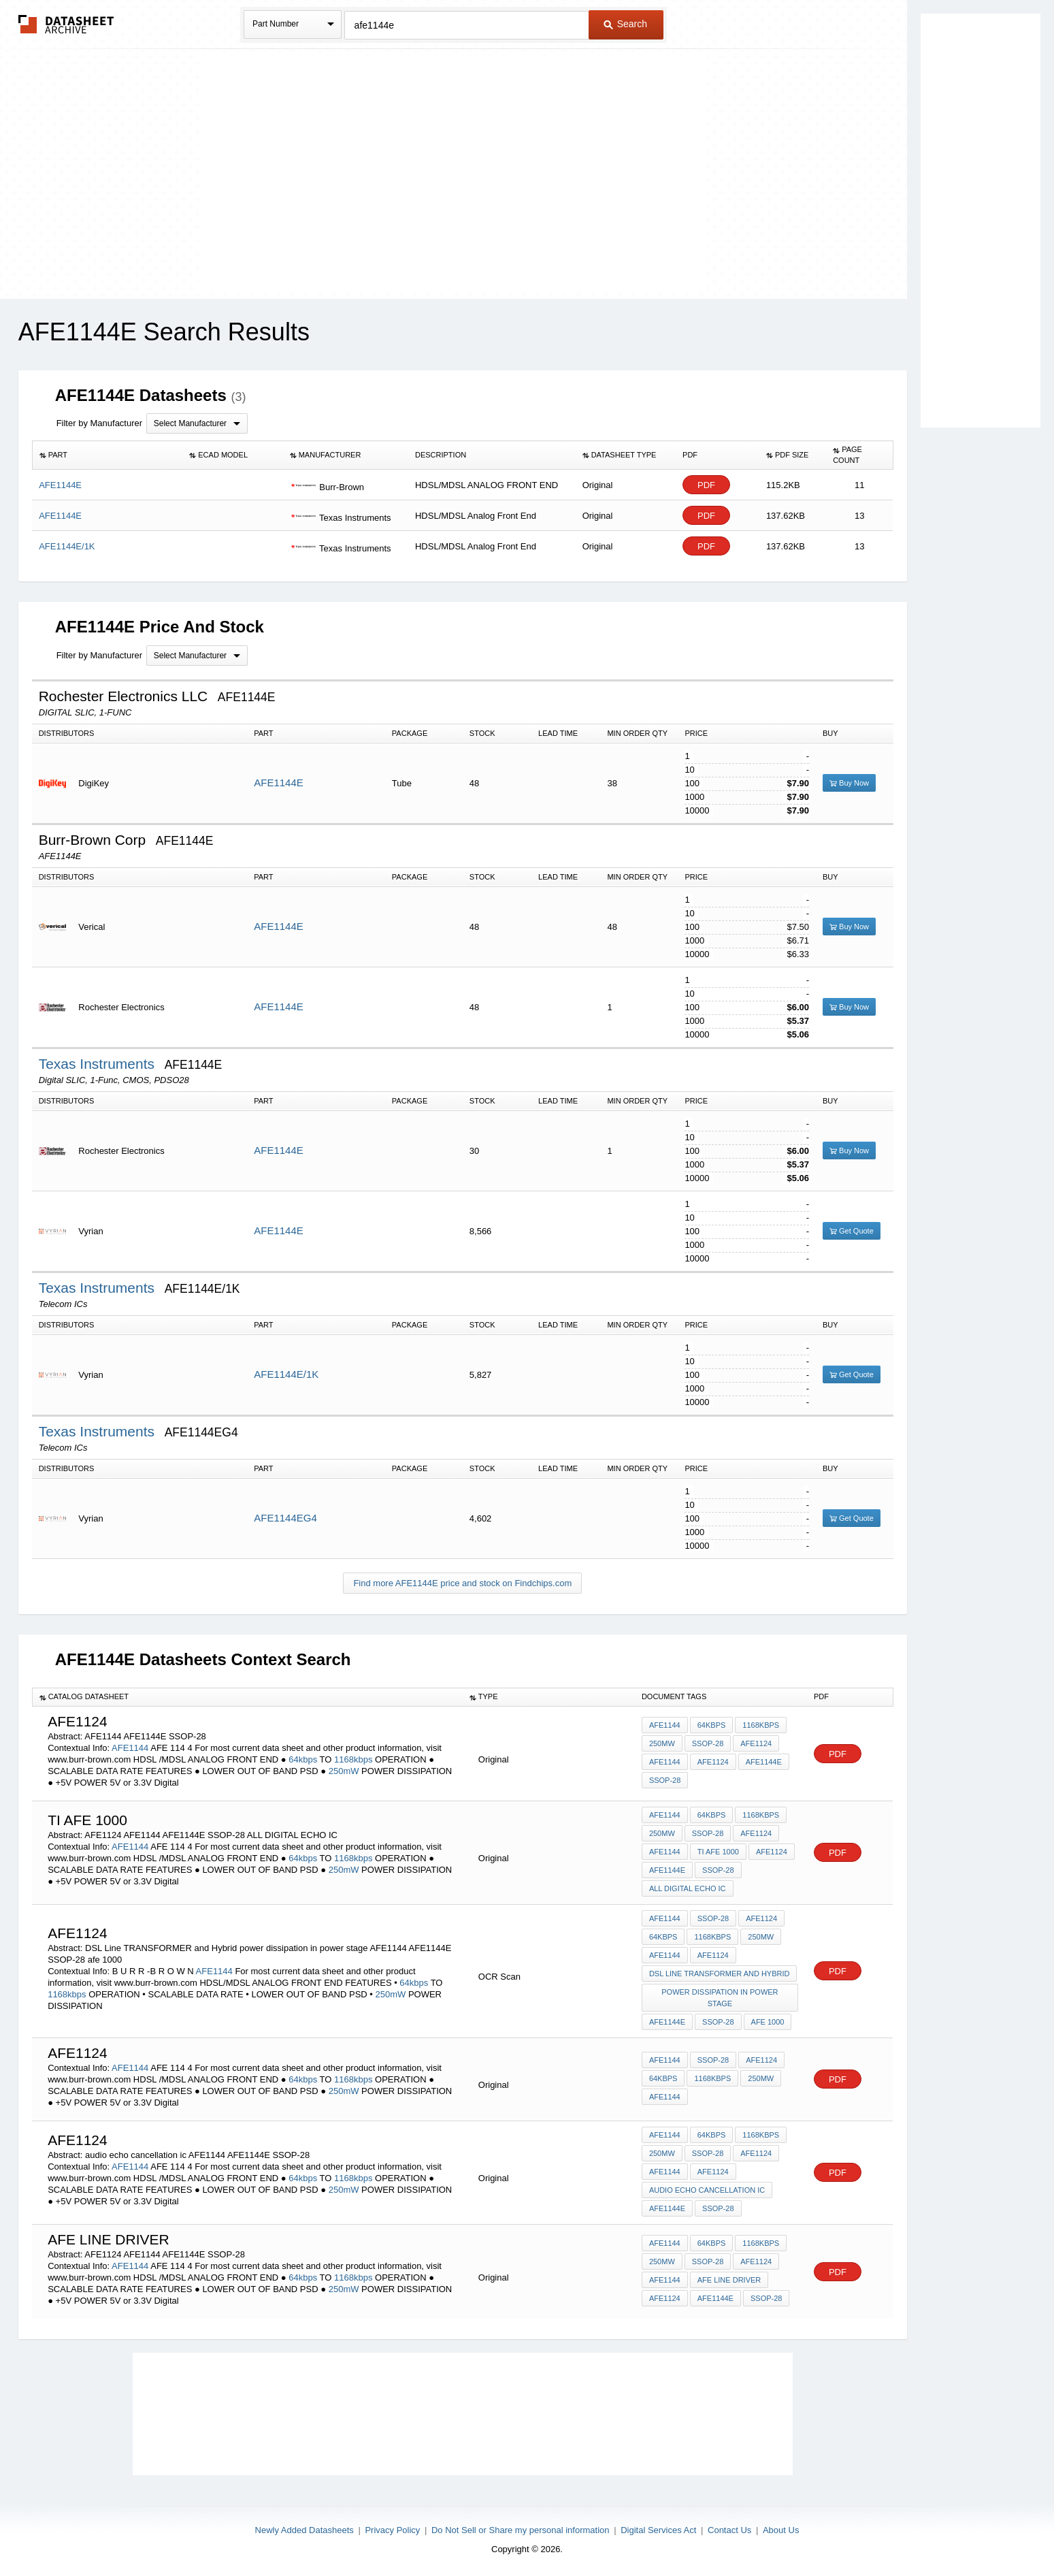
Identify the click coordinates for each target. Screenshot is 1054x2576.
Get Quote (851, 1231)
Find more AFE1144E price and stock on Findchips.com (462, 1583)
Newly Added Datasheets (304, 2530)
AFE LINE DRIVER (729, 2280)
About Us (781, 2530)
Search (625, 23)
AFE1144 (130, 1748)
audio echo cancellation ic (707, 2190)
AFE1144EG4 (285, 1518)
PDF (706, 485)
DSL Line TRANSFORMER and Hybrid (719, 1973)
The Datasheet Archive (66, 24)
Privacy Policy (392, 2530)
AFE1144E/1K (286, 1374)
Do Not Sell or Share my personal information (520, 2530)
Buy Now (849, 783)
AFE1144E (278, 782)
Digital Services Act (658, 2530)
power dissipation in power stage (719, 1998)
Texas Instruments (99, 1064)
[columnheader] (107, 455)
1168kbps (353, 1759)
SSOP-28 (707, 1743)
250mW (344, 1771)
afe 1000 (768, 2022)
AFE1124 (756, 1743)
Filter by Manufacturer (99, 423)
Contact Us (729, 2530)
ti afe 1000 (718, 1852)
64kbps (303, 1759)
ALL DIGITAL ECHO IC (687, 1888)
